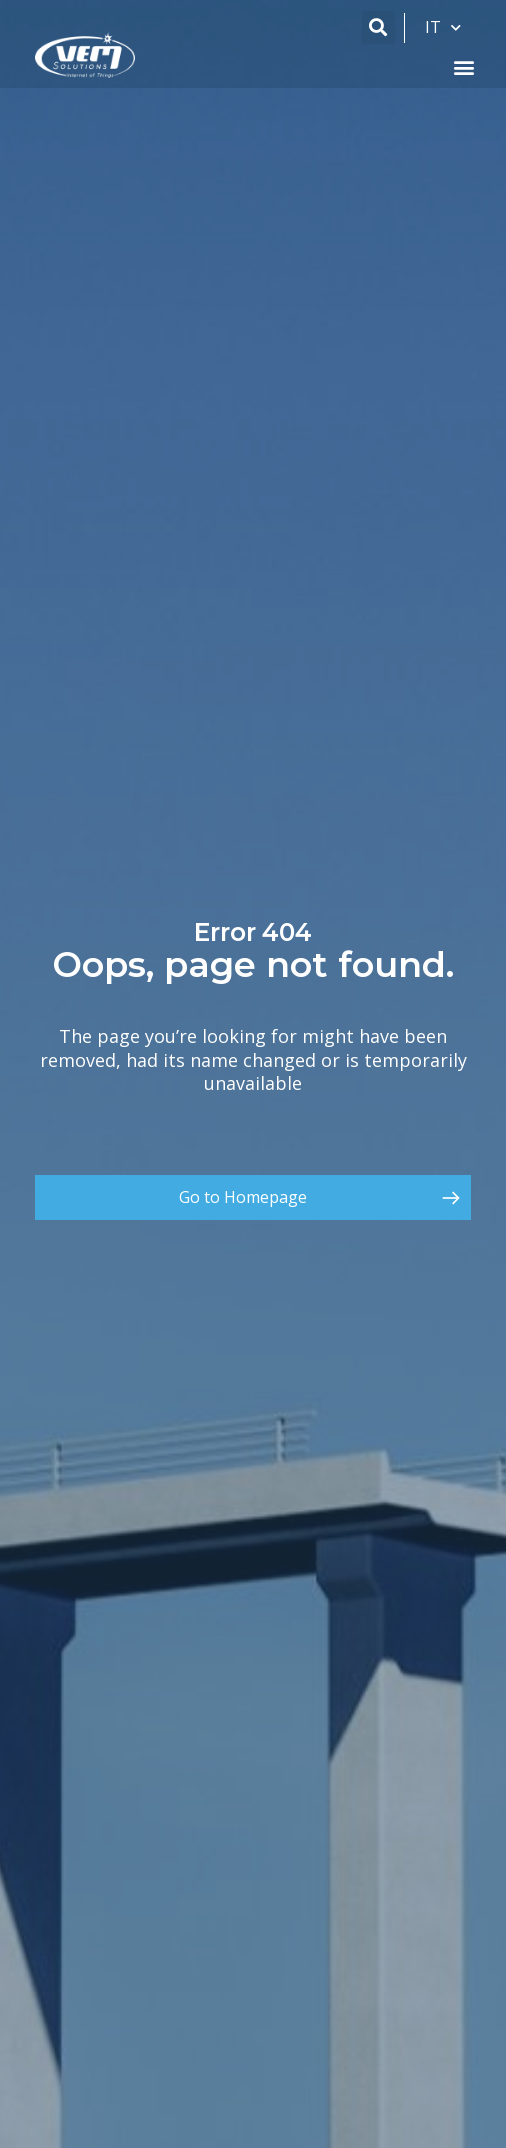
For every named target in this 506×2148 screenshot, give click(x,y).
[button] (378, 27)
